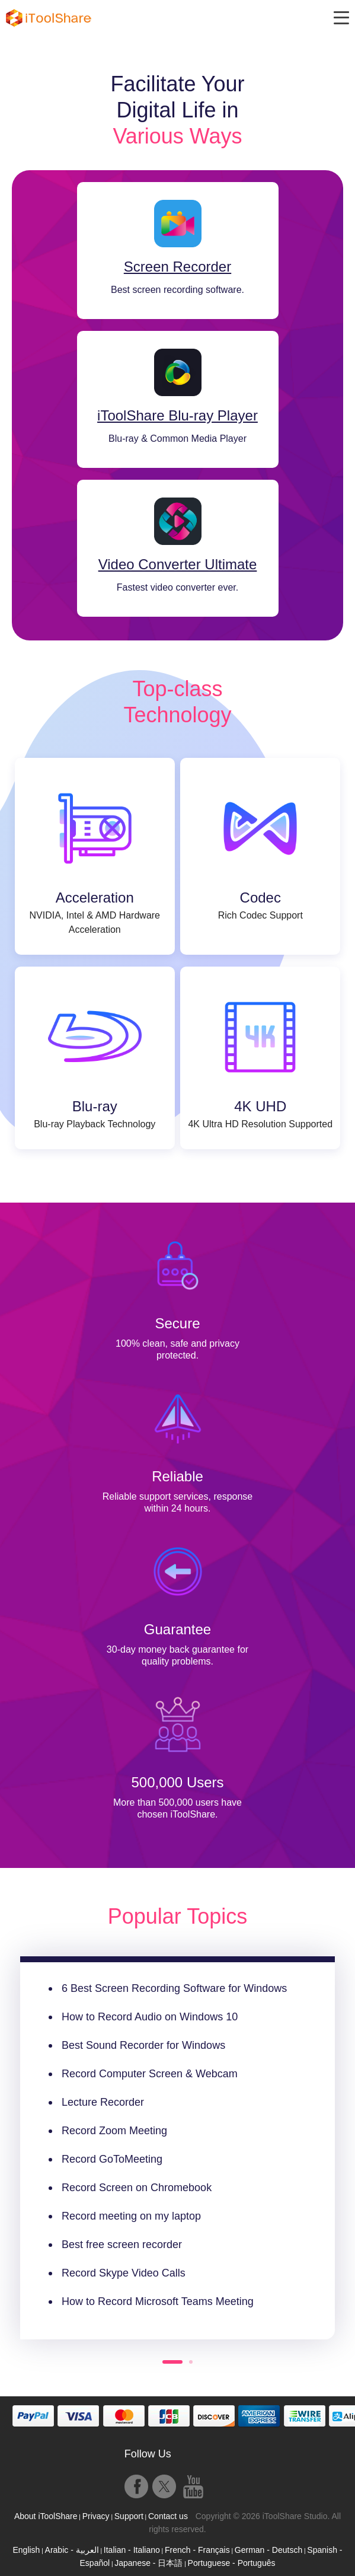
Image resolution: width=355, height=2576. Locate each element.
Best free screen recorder (122, 2244)
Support (128, 2516)
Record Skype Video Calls (124, 2273)
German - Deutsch (268, 2550)
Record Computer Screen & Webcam (150, 2074)
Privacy (96, 2516)
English (26, 2550)
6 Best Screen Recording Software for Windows (174, 1988)
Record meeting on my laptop (131, 2216)
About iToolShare (46, 2516)
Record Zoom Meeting (114, 2131)
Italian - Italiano (132, 2550)
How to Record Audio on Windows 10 (150, 2017)
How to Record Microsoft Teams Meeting (158, 2301)
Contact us (168, 2516)
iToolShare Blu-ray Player (177, 415)
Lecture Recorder (103, 2102)
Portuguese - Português (232, 2563)
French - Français (197, 2550)
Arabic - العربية (72, 2550)
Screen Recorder (177, 267)
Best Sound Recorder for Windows (143, 2045)
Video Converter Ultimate (177, 564)
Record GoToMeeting (112, 2159)
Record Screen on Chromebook (137, 2188)
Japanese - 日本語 (148, 2563)
